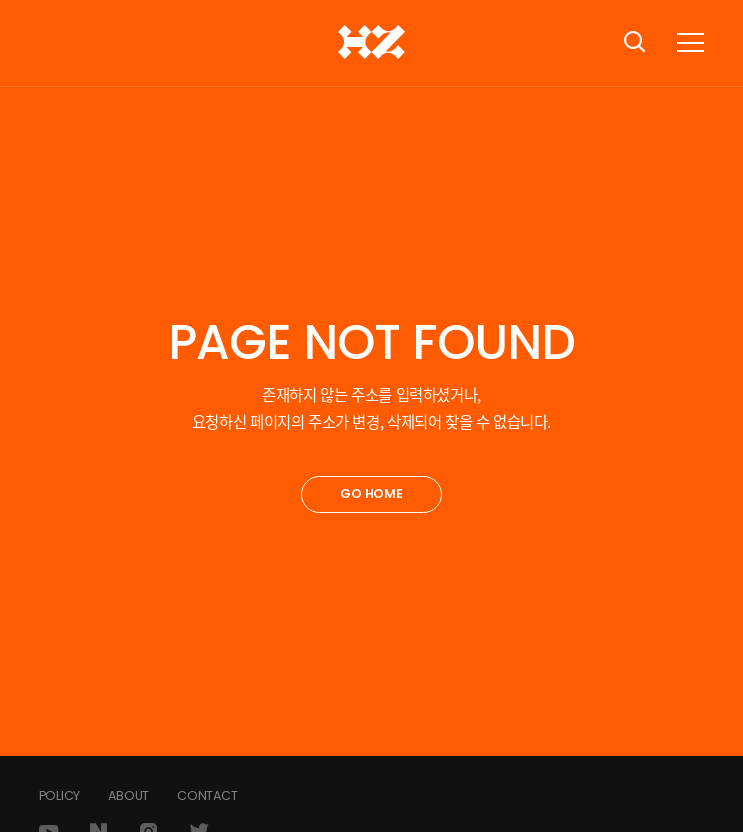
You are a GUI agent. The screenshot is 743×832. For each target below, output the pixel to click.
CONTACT (207, 795)
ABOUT (128, 795)
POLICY (60, 795)
